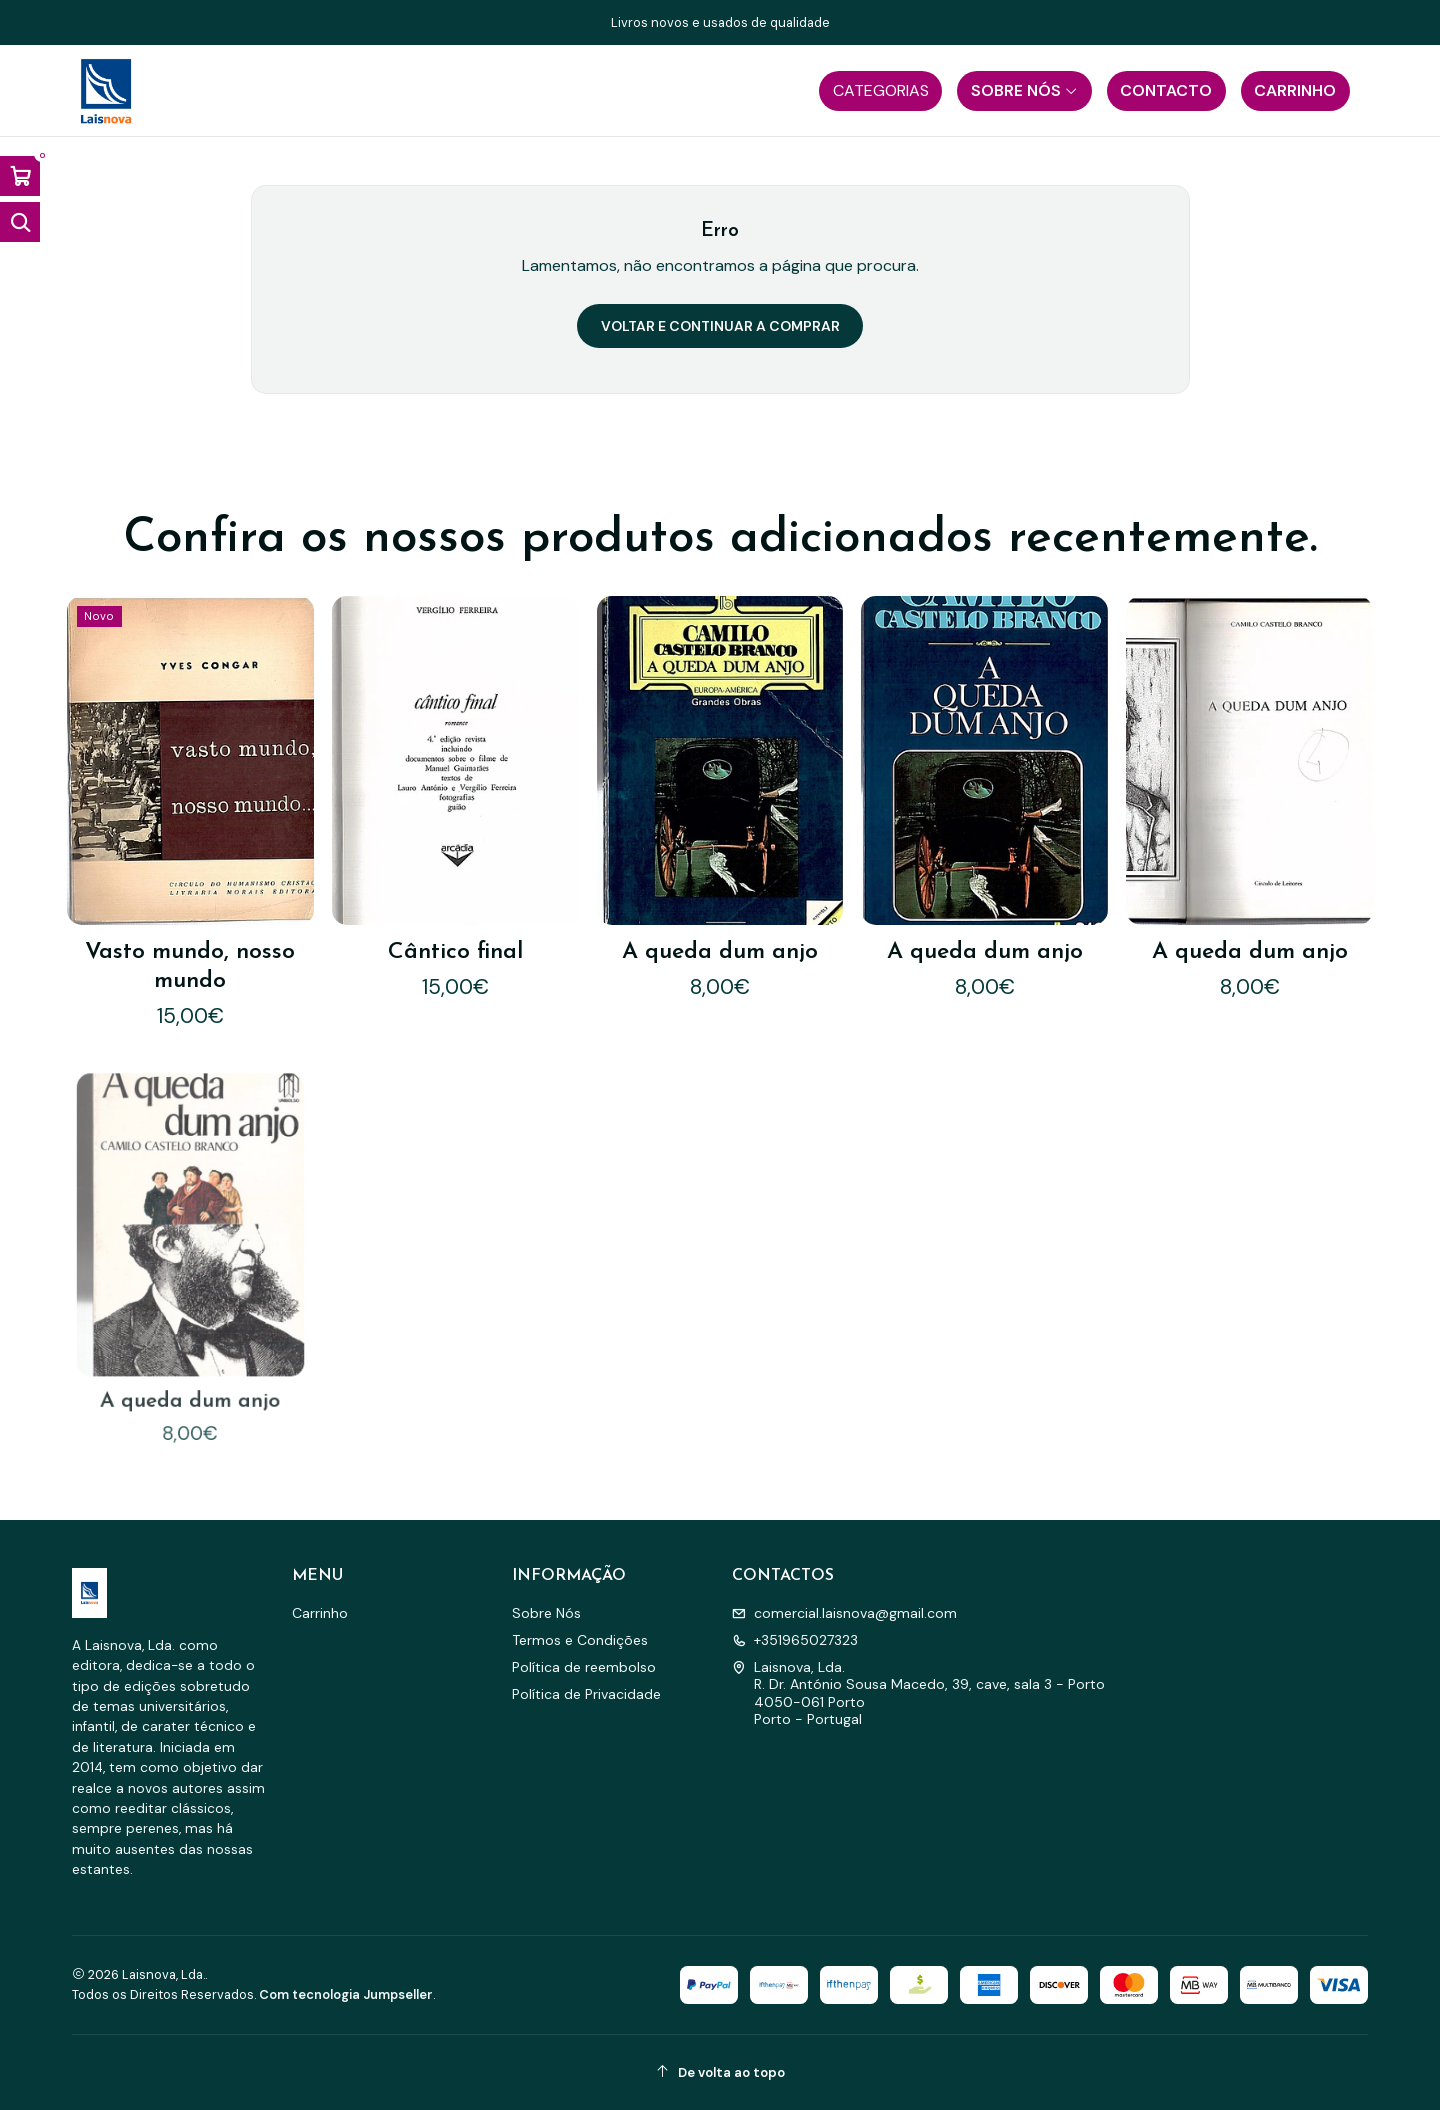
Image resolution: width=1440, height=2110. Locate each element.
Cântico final (455, 952)
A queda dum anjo (720, 952)
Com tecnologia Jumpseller (346, 1994)
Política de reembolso (584, 1667)
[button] (880, 91)
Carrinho (320, 1613)
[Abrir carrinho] (20, 176)
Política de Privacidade (586, 1694)
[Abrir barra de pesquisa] (20, 222)
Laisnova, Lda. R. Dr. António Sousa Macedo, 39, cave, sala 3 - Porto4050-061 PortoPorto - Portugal (918, 1693)
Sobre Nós (546, 1613)
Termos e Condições (580, 1640)
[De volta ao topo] (720, 2072)
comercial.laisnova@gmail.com (844, 1613)
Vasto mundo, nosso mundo (190, 967)
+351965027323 (795, 1640)
